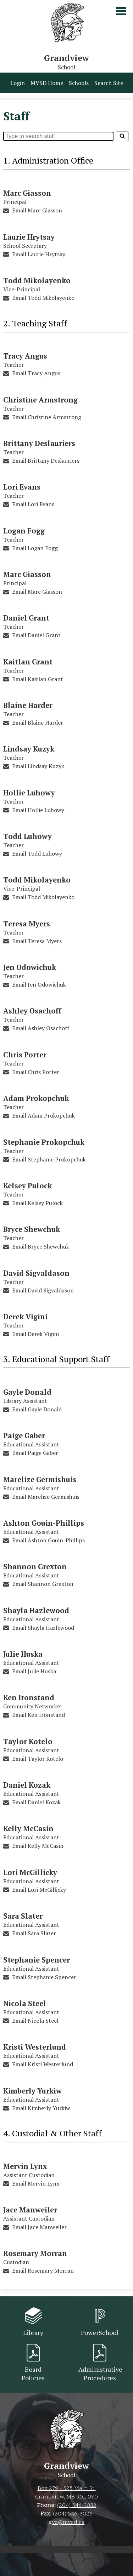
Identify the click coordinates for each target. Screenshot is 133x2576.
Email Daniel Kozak (36, 1802)
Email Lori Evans (33, 504)
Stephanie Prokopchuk (43, 1142)
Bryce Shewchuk (31, 1229)
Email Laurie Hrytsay (38, 254)
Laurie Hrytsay (29, 237)
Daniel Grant (26, 618)
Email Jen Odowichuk (39, 984)
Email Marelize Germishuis (45, 1497)
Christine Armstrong (40, 400)
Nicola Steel (24, 2003)
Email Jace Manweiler (39, 2227)
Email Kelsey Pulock (37, 1203)
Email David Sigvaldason (43, 1290)
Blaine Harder (27, 705)
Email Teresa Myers (37, 941)
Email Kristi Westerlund (42, 2064)
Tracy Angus (25, 356)
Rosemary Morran (35, 2253)
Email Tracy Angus (36, 373)
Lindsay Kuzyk (28, 749)
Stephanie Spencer (36, 1960)
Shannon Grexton (35, 1566)
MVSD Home (47, 83)
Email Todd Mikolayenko (43, 298)
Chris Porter (24, 1054)
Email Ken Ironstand (38, 1715)
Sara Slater (23, 1916)
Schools (79, 83)
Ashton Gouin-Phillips (43, 1523)
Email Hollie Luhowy (38, 810)
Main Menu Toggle (121, 11)
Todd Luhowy (27, 836)
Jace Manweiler (30, 2210)
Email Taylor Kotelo (37, 1759)
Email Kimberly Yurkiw (41, 2108)
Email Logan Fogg (35, 548)
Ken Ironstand (28, 1697)
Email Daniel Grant (36, 635)
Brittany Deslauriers (39, 443)
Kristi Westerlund (34, 2047)
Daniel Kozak (26, 1785)
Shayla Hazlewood (36, 1610)
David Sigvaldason (36, 1273)
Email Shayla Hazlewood (43, 1628)
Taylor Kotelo (27, 1741)
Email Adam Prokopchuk (43, 1115)
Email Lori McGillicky (39, 1890)
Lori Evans (21, 487)
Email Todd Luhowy (37, 853)
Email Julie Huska (34, 1671)
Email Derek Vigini (35, 1334)
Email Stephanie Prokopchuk (49, 1159)
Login (17, 83)
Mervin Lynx (25, 2166)
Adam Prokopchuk (36, 1098)
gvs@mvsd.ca (67, 2522)
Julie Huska (23, 1654)
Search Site (108, 83)
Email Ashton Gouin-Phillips (48, 1540)
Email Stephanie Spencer (44, 1977)
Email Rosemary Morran (43, 2270)
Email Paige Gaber (35, 1453)
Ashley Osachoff (32, 1011)
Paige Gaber (24, 1435)
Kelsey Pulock (27, 1185)
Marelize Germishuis (39, 1479)
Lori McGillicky (30, 1872)
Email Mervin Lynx (35, 2183)
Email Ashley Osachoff (40, 1028)
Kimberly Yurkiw (32, 2091)
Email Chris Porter (35, 1072)
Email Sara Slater (34, 1933)
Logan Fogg (24, 531)
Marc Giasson (27, 193)
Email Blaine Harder (37, 722)
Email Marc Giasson (37, 210)
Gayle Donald (27, 1392)
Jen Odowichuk (29, 967)
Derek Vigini (25, 1316)
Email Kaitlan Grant (37, 679)
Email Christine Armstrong (46, 417)
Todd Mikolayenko (37, 280)
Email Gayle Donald (37, 1409)
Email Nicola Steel (35, 2020)
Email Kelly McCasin (37, 1846)
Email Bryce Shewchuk (40, 1246)
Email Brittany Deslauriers (45, 460)
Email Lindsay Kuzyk (38, 766)
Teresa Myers (26, 924)
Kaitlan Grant (27, 662)
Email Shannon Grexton (42, 1584)
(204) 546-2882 (76, 2505)
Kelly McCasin (28, 1828)
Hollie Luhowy (29, 793)
